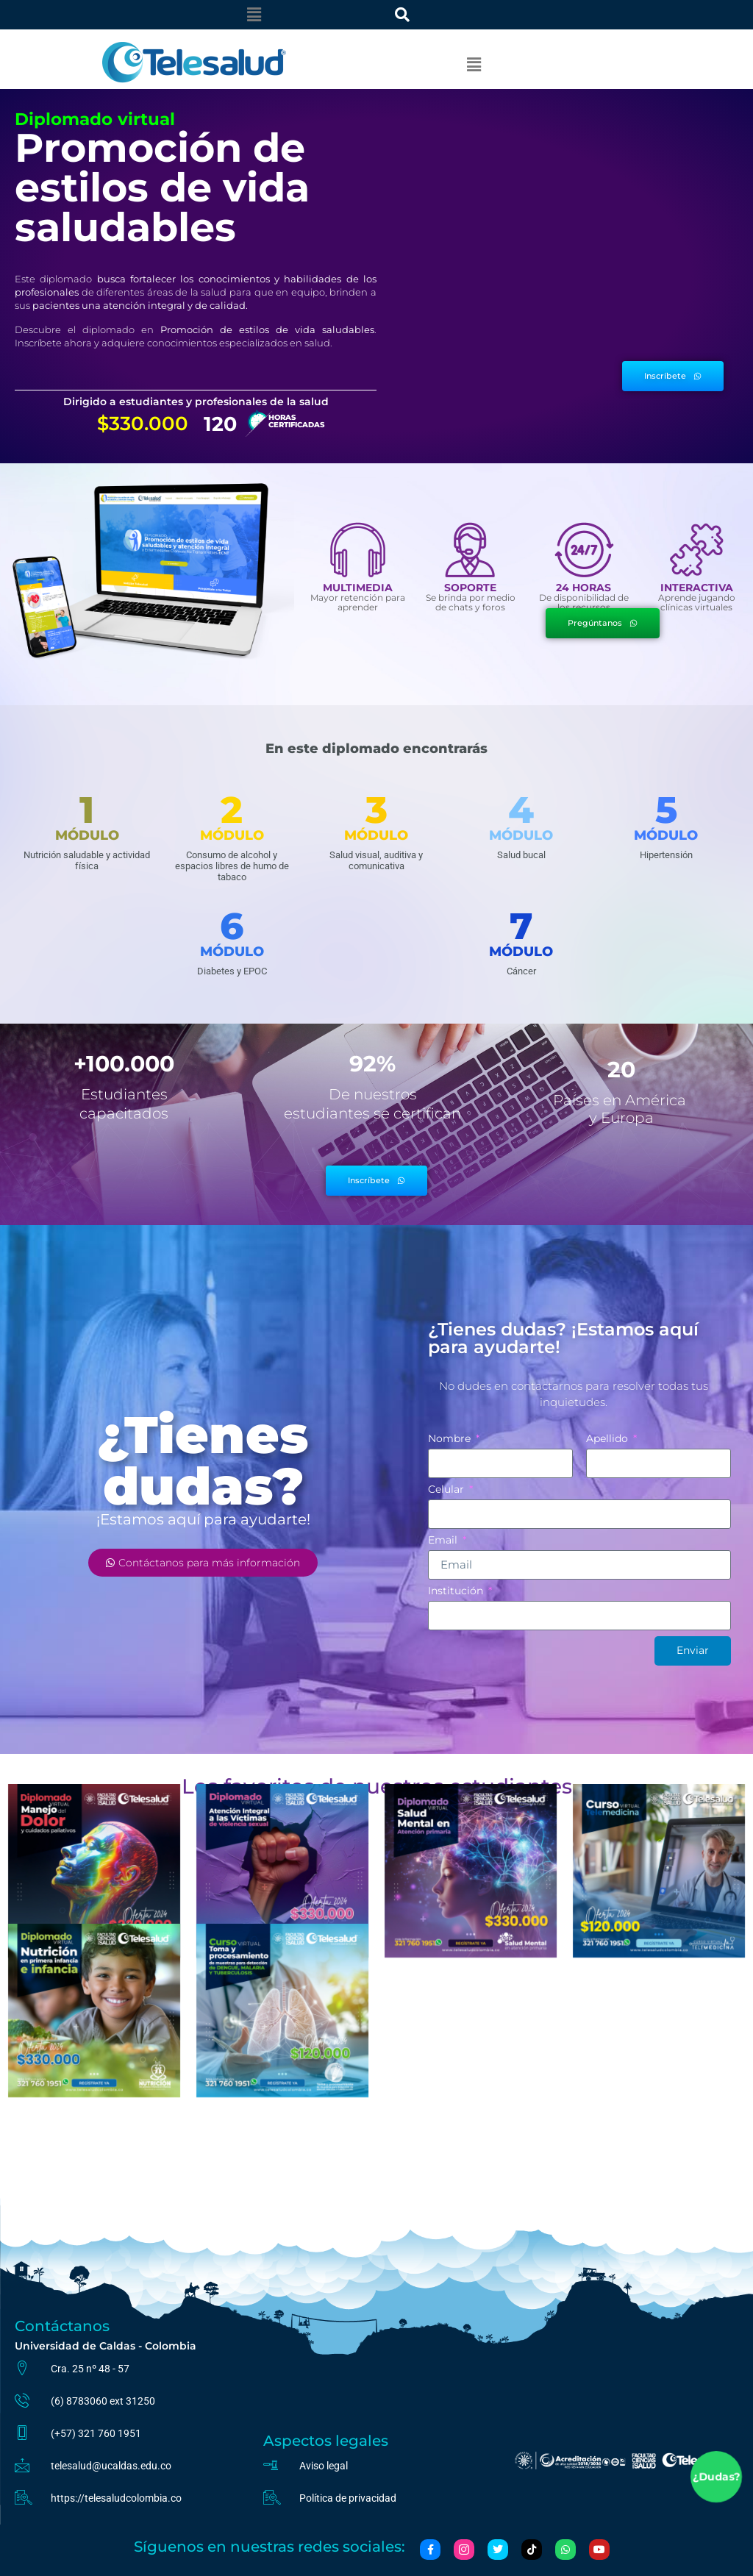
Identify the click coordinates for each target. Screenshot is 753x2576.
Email (444, 1540)
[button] (253, 15)
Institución (457, 1591)
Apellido (608, 1439)
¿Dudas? (716, 2477)
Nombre (451, 1439)
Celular (447, 1490)
